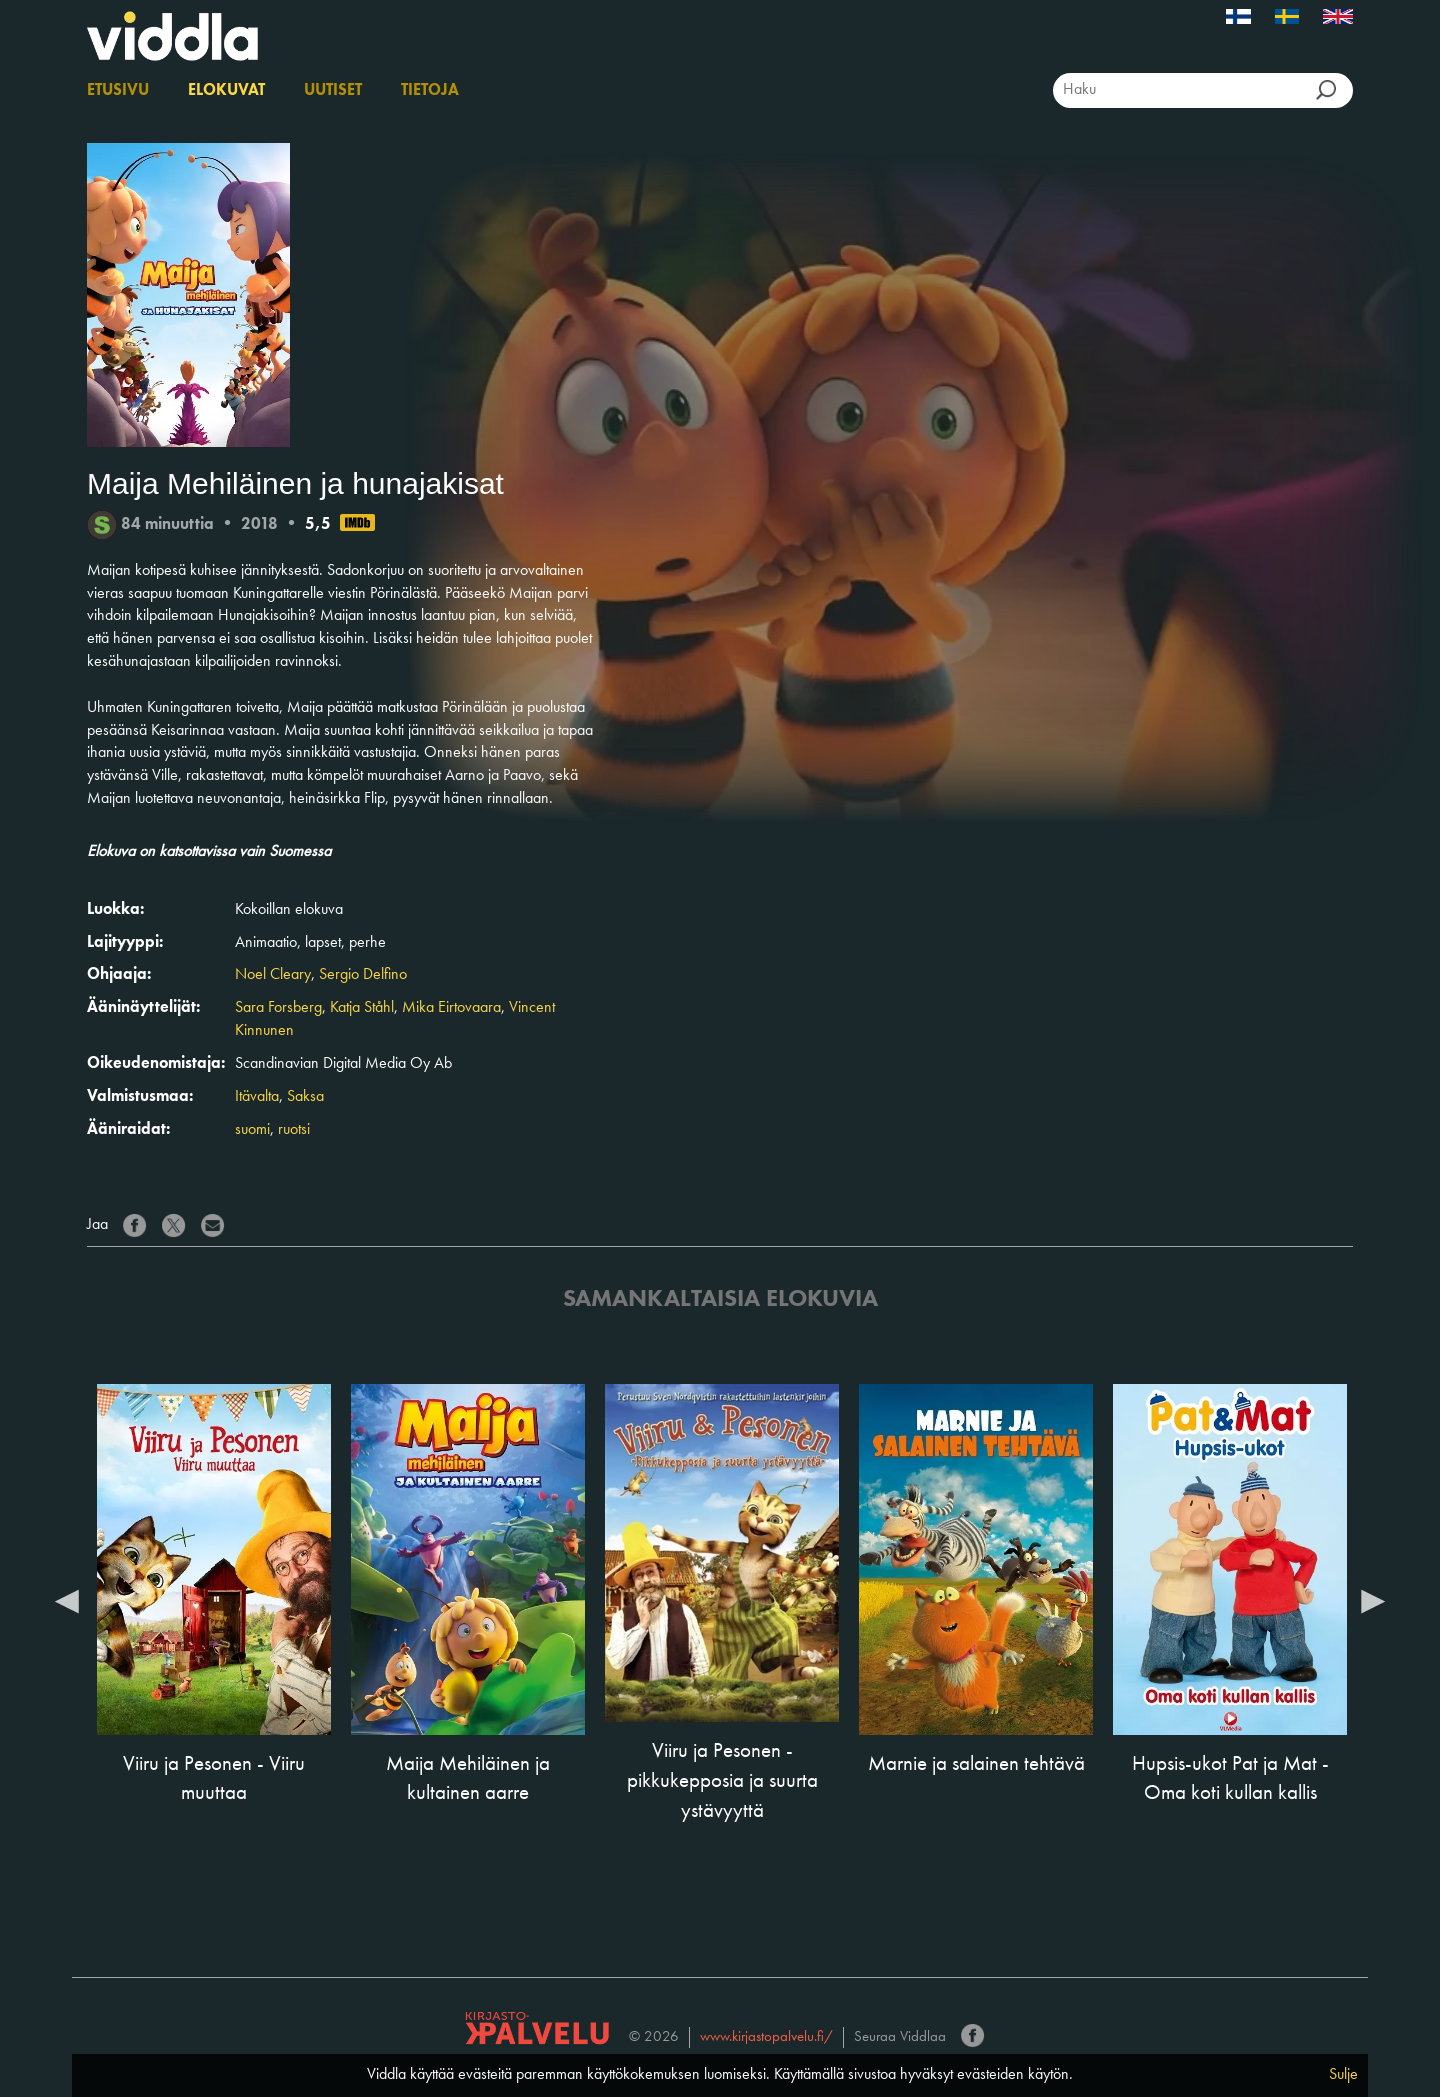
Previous (67, 1600)
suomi (252, 1130)
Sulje (1343, 2075)
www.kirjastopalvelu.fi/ (766, 2037)
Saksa (305, 1097)
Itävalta (257, 1097)
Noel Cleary (273, 975)
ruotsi (294, 1130)
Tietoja (430, 91)
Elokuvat (226, 91)
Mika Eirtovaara (451, 1008)
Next (1373, 1600)
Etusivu (118, 91)
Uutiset (333, 91)
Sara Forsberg (278, 1008)
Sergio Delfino (363, 975)
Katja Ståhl (362, 1008)
